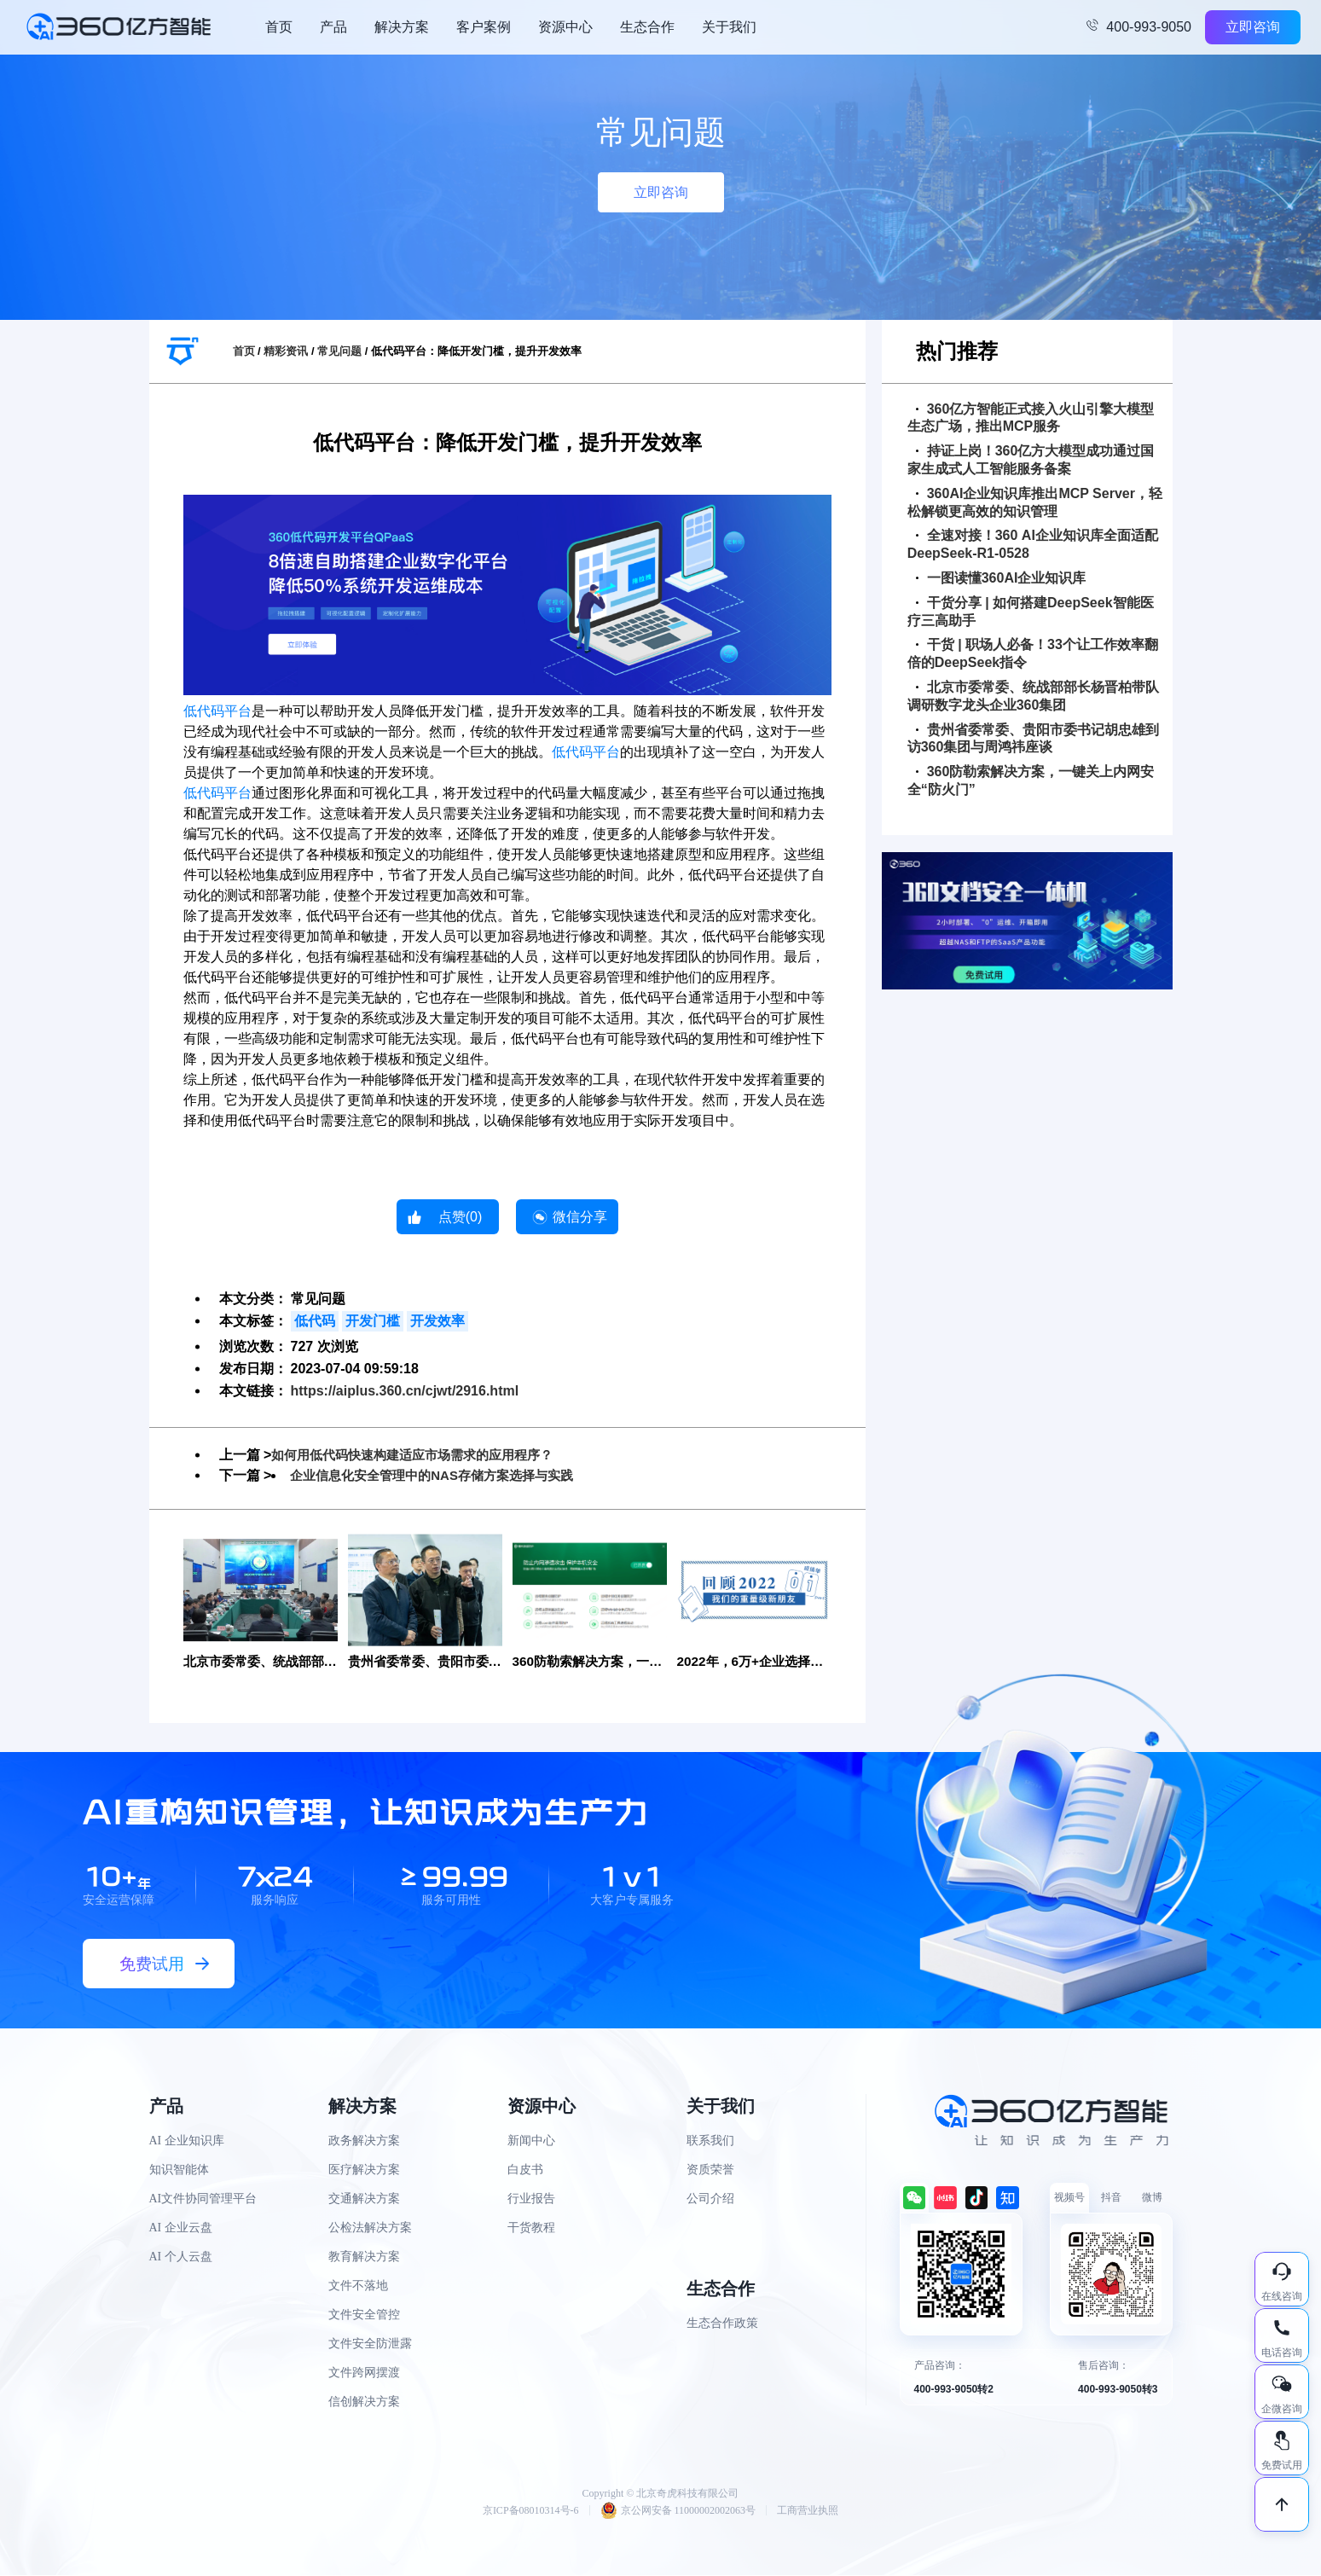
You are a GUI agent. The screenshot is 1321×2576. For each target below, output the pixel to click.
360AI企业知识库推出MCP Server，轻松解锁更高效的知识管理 (1034, 502)
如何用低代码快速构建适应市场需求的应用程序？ (421, 1455)
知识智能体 (179, 2170)
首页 (279, 27)
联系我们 (710, 2141)
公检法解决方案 (370, 2228)
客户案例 (483, 27)
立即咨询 (1252, 27)
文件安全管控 (364, 2315)
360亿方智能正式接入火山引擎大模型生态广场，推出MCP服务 (1031, 418)
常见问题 (339, 351)
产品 (333, 27)
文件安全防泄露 (370, 2344)
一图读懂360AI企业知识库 (1001, 578)
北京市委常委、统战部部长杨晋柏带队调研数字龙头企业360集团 (1033, 696)
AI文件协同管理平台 (203, 2199)
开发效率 (437, 1321)
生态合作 (647, 27)
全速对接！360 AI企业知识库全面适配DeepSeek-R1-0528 (1032, 544)
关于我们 (729, 27)
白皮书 (525, 2170)
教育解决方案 (364, 2257)
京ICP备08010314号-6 (531, 2511)
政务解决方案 (364, 2141)
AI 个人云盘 (180, 2257)
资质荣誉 (710, 2170)
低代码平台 (217, 711)
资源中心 (565, 27)
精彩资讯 (286, 351)
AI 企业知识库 (186, 2141)
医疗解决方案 (364, 2170)
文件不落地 (358, 2286)
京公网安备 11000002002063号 (678, 2511)
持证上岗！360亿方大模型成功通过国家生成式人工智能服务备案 (1031, 460)
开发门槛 (372, 1321)
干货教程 (531, 2228)
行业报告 (531, 2199)
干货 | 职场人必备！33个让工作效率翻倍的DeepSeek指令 (1032, 653)
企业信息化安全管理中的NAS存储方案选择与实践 (441, 1475)
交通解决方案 (364, 2199)
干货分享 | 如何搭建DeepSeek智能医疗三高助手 (1030, 611)
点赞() (460, 1217)
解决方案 (401, 27)
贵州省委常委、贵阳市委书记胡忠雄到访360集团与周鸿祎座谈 (1033, 738)
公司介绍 (710, 2199)
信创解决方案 (364, 2402)
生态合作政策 (722, 2324)
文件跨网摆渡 (364, 2373)
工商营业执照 (807, 2511)
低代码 (314, 1321)
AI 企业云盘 (180, 2228)
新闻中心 (531, 2141)
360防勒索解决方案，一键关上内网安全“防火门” (1031, 780)
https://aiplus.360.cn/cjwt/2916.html (405, 1391)
